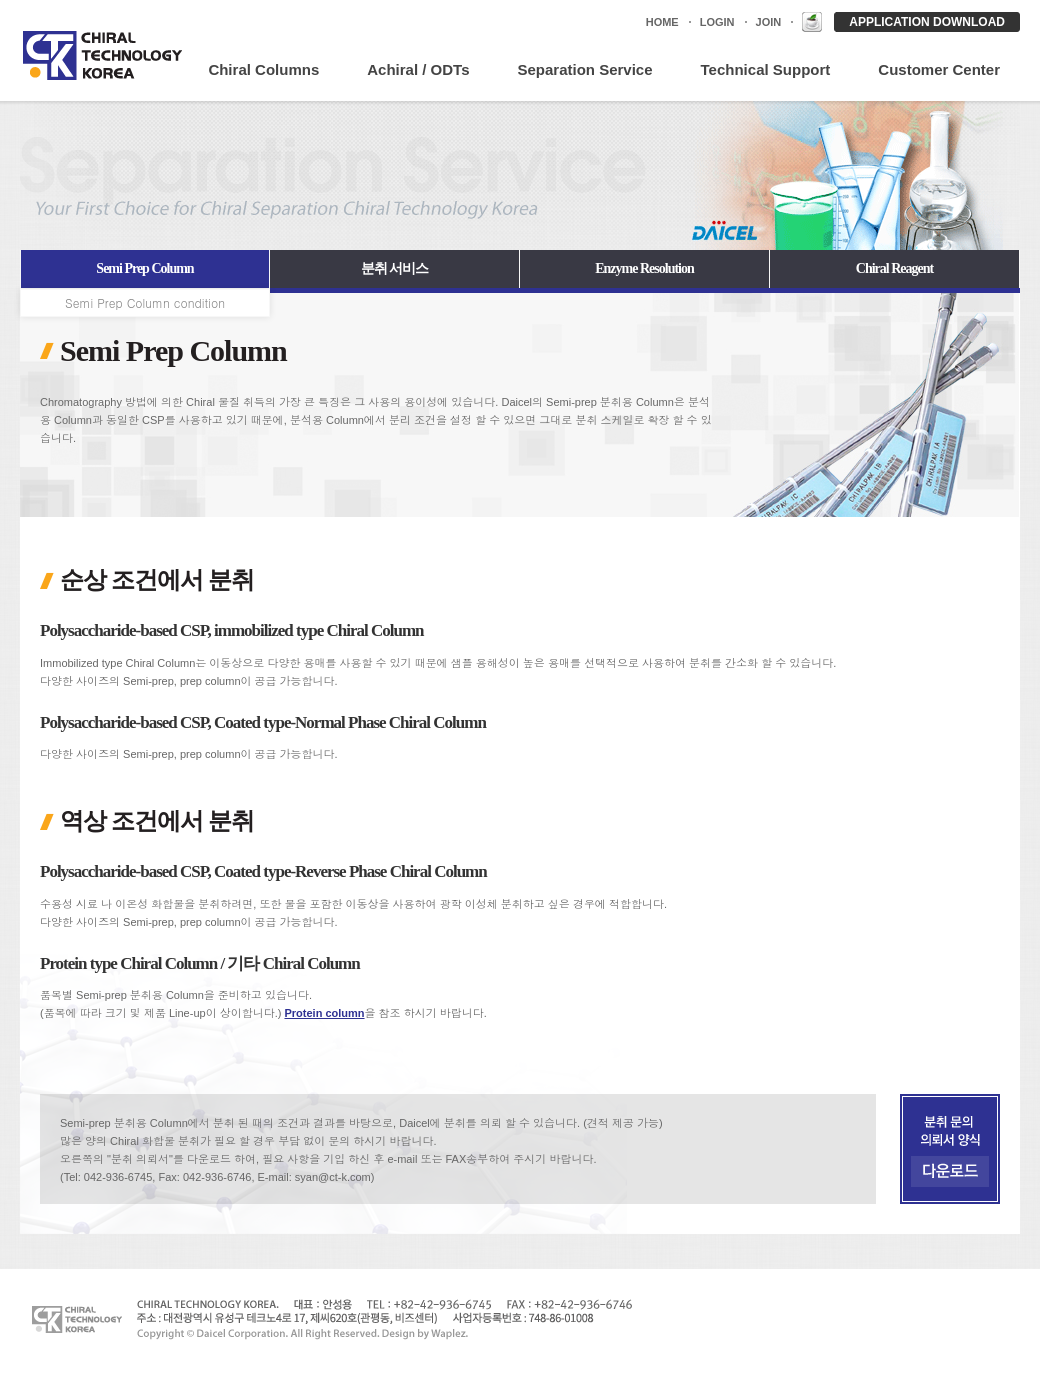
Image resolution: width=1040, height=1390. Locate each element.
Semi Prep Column (144, 268)
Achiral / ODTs (418, 69)
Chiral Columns (263, 69)
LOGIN (717, 22)
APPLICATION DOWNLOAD (927, 22)
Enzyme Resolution (644, 268)
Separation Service (584, 69)
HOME (662, 22)
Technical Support (766, 69)
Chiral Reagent (894, 268)
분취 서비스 (395, 268)
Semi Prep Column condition (145, 303)
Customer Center (939, 69)
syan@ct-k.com (333, 1177)
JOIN (769, 22)
